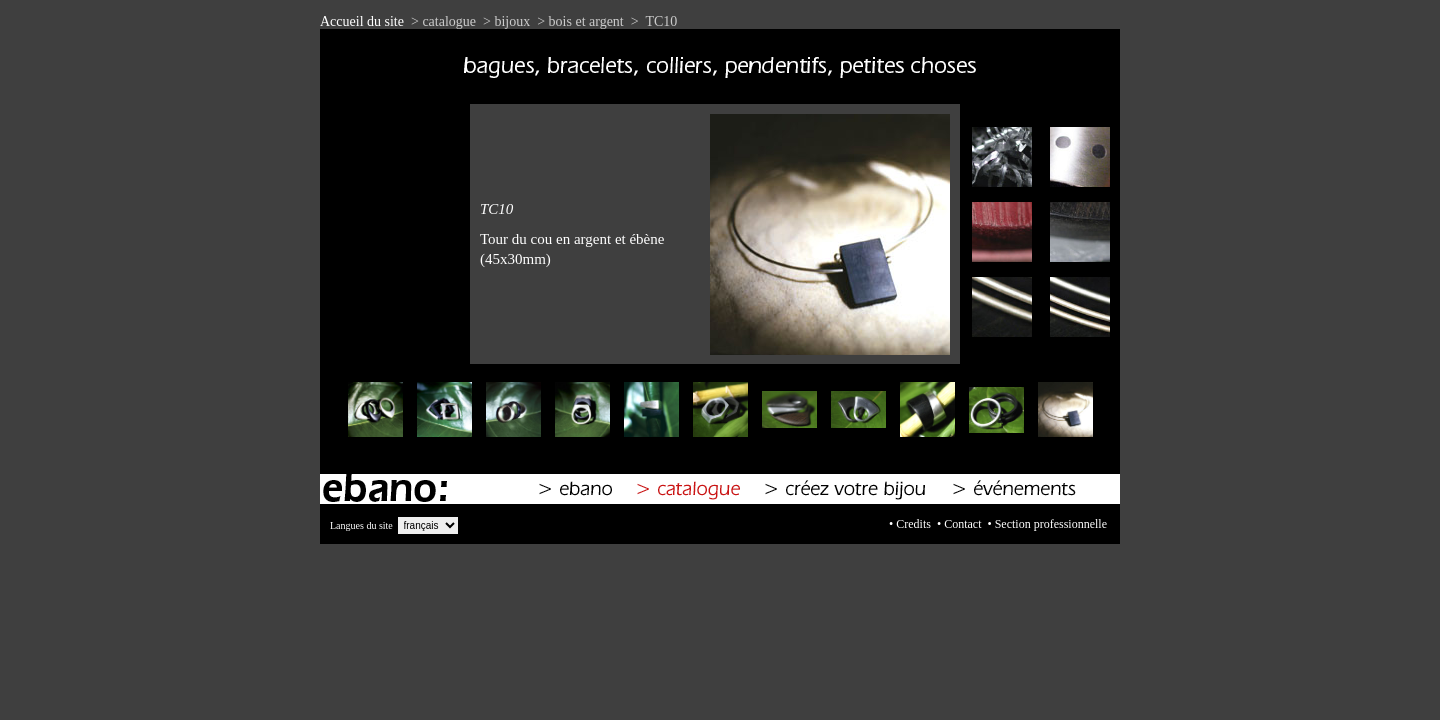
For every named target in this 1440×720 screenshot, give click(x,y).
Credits (913, 524)
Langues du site (361, 525)
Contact (962, 524)
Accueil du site (362, 21)
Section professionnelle (1051, 524)
